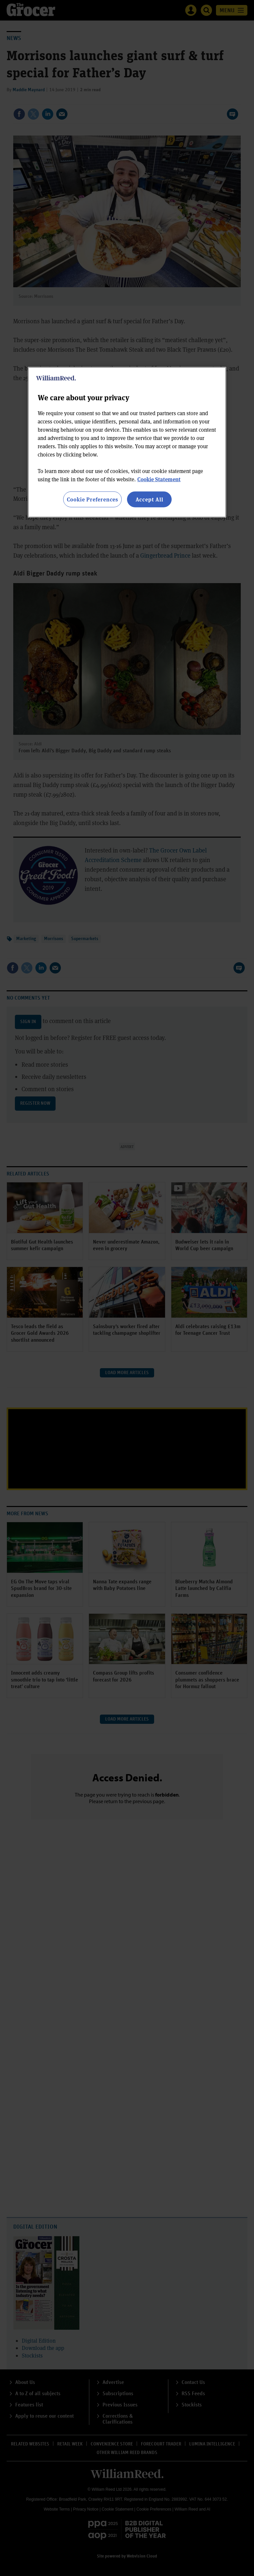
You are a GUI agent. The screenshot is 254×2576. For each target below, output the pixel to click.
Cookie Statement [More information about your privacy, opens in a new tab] (159, 479)
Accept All (149, 499)
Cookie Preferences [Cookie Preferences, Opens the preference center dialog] (92, 499)
